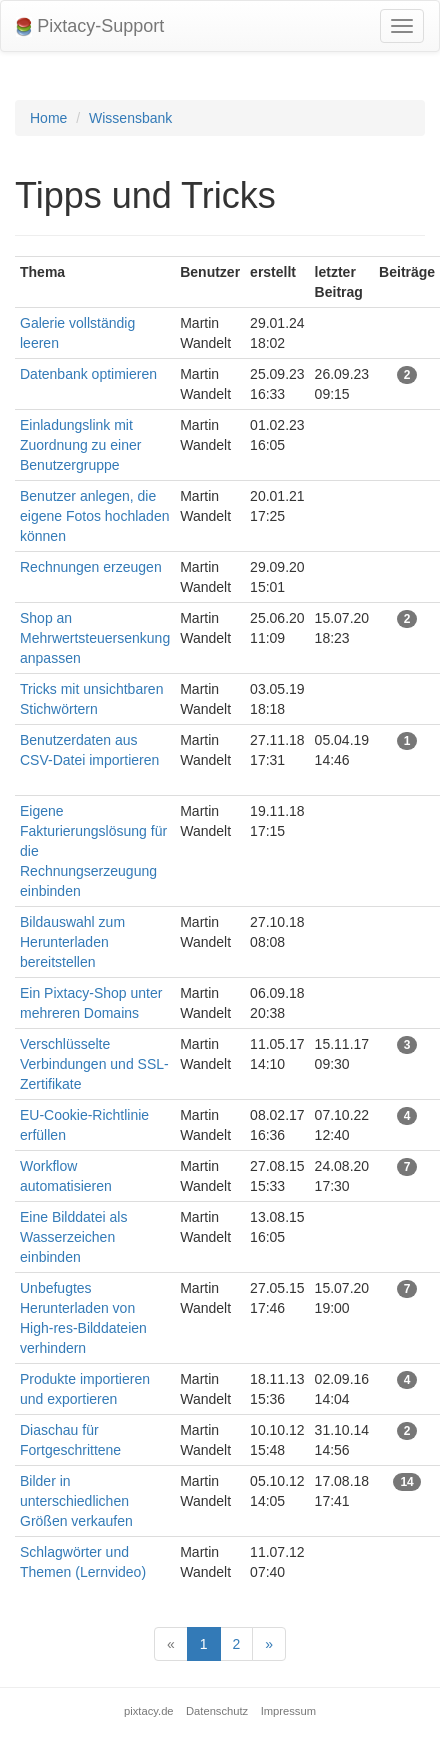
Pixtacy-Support (90, 26)
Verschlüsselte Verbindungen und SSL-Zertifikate (94, 1064)
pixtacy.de (149, 1711)
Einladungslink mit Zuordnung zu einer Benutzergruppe (80, 445)
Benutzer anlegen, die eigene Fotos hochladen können (94, 516)
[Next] (269, 1644)
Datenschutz (217, 1711)
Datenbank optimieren (88, 374)
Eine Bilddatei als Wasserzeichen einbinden (73, 1237)
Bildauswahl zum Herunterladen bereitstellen (72, 942)
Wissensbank (130, 118)
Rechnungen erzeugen (91, 567)
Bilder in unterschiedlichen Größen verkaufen (76, 1501)
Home (48, 118)
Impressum (288, 1711)
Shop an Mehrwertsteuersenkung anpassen (95, 638)
